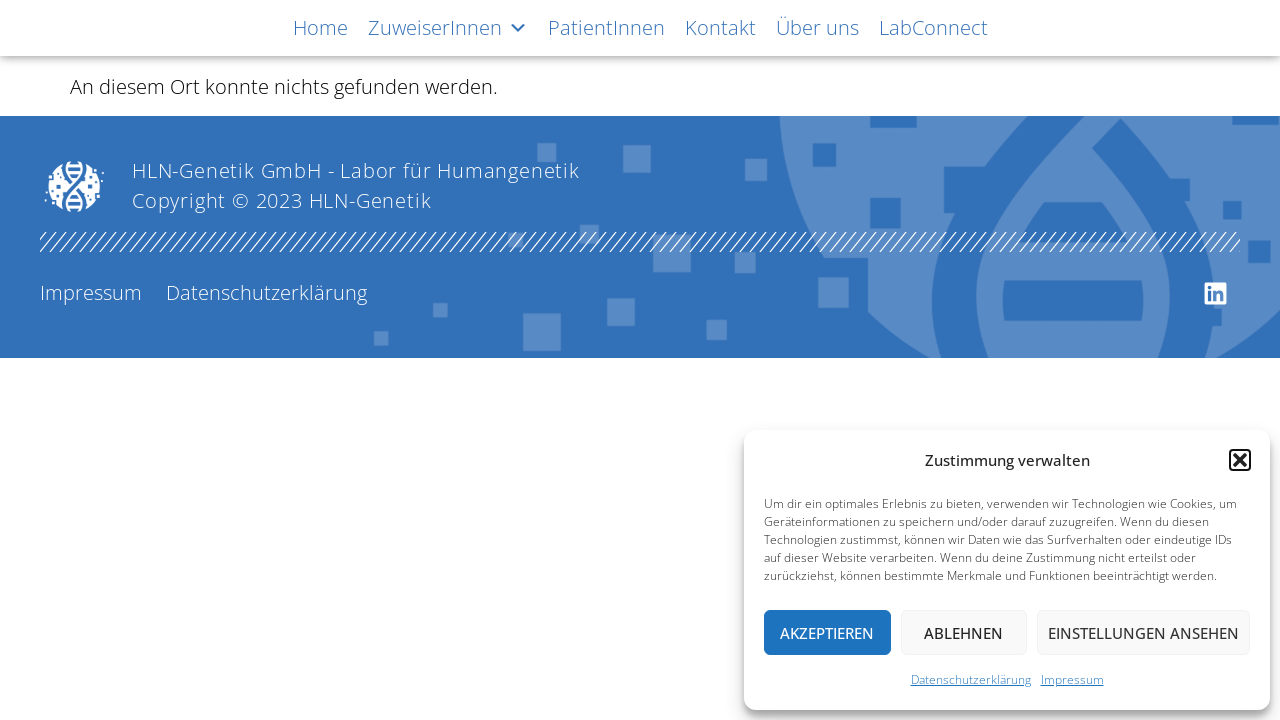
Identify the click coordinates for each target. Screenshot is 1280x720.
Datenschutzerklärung (971, 679)
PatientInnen (606, 27)
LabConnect (933, 27)
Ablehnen (963, 633)
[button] (1240, 460)
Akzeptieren (827, 633)
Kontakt (720, 27)
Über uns (817, 27)
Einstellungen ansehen (1143, 633)
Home (320, 27)
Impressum (1072, 679)
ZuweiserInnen (448, 28)
